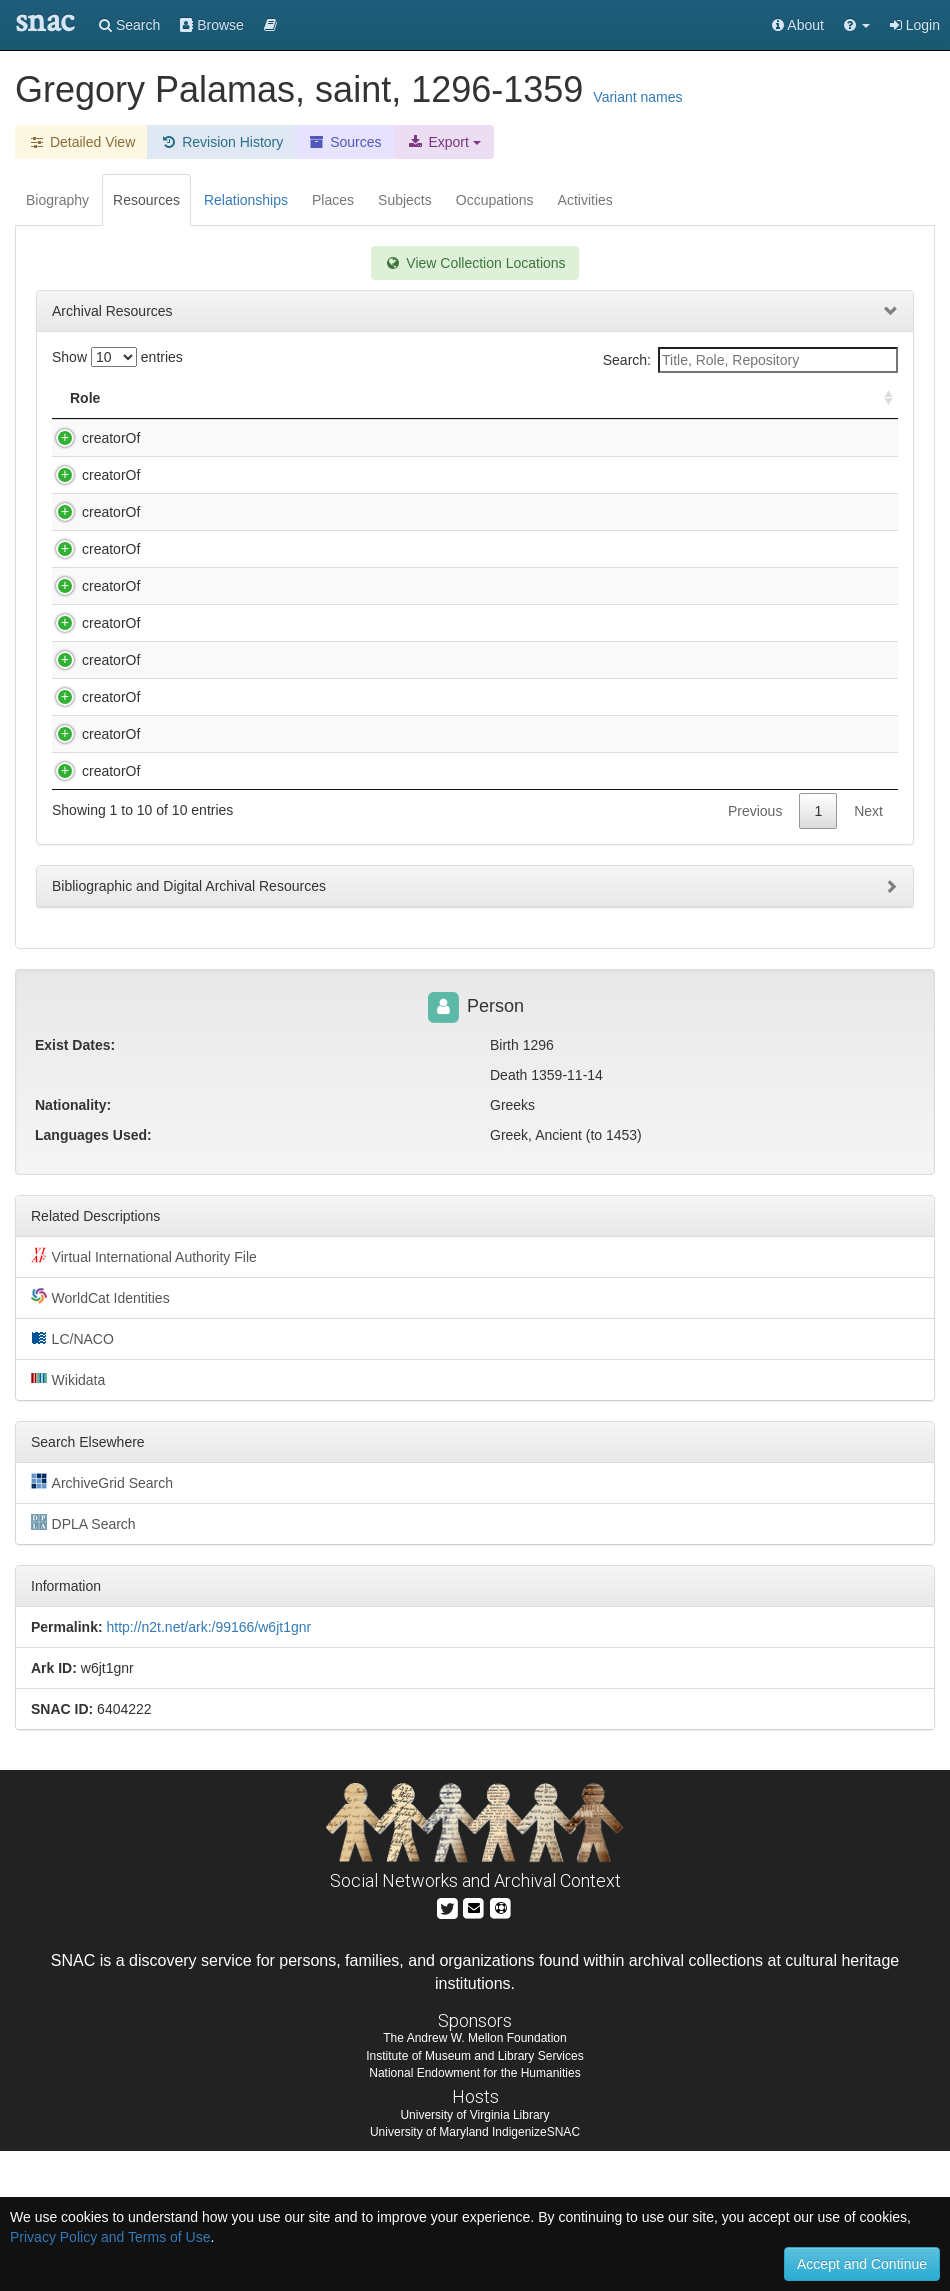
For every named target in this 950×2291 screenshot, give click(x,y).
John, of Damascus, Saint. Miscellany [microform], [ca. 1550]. (330, 817)
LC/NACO (72, 1478)
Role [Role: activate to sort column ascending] (85, 398)
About (798, 25)
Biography (57, 200)
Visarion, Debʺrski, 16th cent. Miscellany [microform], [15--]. (323, 854)
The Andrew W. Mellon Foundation (474, 2178)
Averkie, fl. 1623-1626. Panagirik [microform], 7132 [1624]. (321, 438)
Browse (212, 25)
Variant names (637, 97)
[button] (857, 25)
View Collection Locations (474, 263)
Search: (750, 360)
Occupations (495, 200)
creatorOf (91, 438)
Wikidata (68, 1519)
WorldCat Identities (100, 1437)
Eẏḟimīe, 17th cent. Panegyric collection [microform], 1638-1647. (339, 475)
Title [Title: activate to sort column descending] (162, 398)
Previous (755, 951)
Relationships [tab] (246, 200)
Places (333, 200)
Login (915, 25)
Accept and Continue (862, 2264)
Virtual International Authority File (144, 1396)
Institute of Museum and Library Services (474, 2196)
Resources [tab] (146, 200)
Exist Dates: (75, 1185)
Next (868, 951)
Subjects (405, 200)
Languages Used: (93, 1275)
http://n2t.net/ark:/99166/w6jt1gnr (208, 1767)
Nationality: (73, 1245)
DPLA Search (83, 1663)
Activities (585, 200)
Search (129, 25)
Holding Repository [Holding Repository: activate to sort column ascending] (670, 398)
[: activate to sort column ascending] (880, 398)
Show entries (117, 357)
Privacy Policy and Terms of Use (110, 2237)
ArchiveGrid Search (102, 1622)
